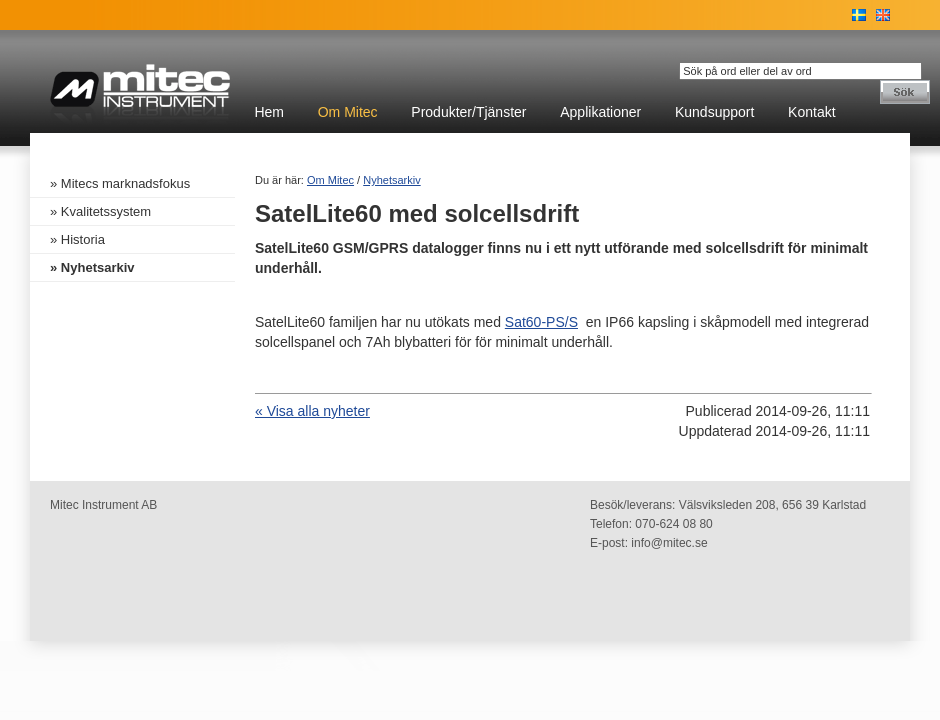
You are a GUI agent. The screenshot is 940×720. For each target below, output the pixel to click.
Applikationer (600, 112)
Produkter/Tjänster (468, 112)
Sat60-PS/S (541, 322)
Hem (269, 112)
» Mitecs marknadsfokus (120, 183)
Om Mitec (348, 112)
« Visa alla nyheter (312, 411)
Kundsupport (714, 112)
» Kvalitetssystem (100, 211)
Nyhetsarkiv (391, 180)
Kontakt (811, 112)
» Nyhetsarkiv (92, 267)
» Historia (77, 239)
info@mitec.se (669, 543)
